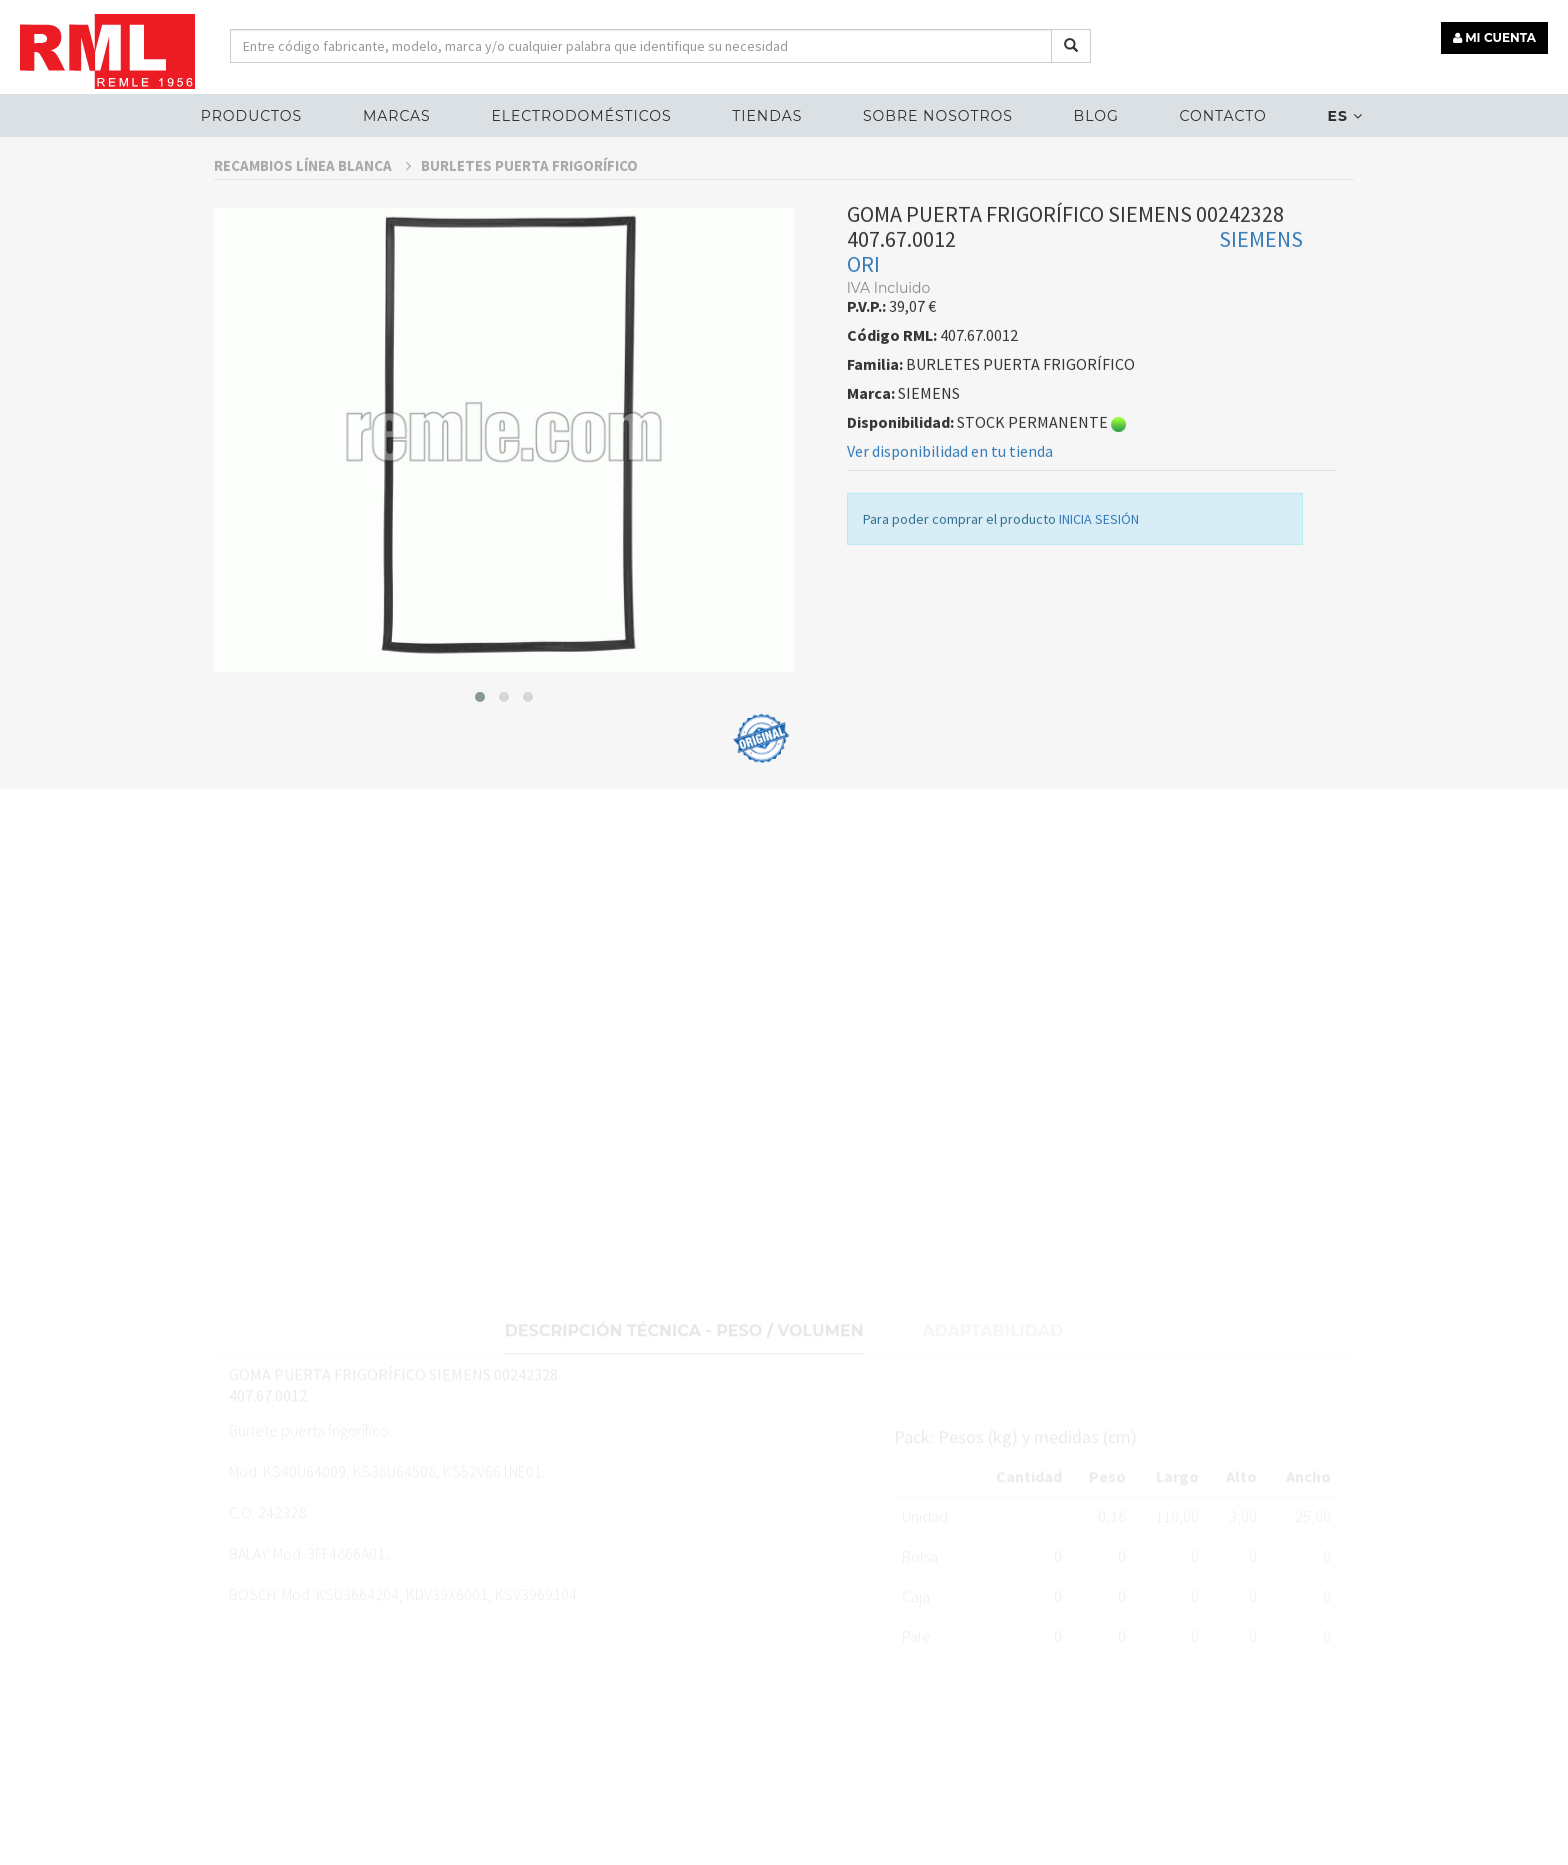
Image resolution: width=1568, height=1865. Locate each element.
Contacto (1222, 116)
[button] (480, 746)
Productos (251, 116)
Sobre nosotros (938, 116)
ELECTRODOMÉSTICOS (581, 116)
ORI (863, 313)
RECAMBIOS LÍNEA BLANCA (312, 214)
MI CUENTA (1494, 37)
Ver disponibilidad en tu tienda (950, 500)
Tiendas (767, 116)
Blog (1096, 116)
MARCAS (397, 116)
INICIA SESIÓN (1099, 568)
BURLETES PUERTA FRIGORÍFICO (529, 214)
